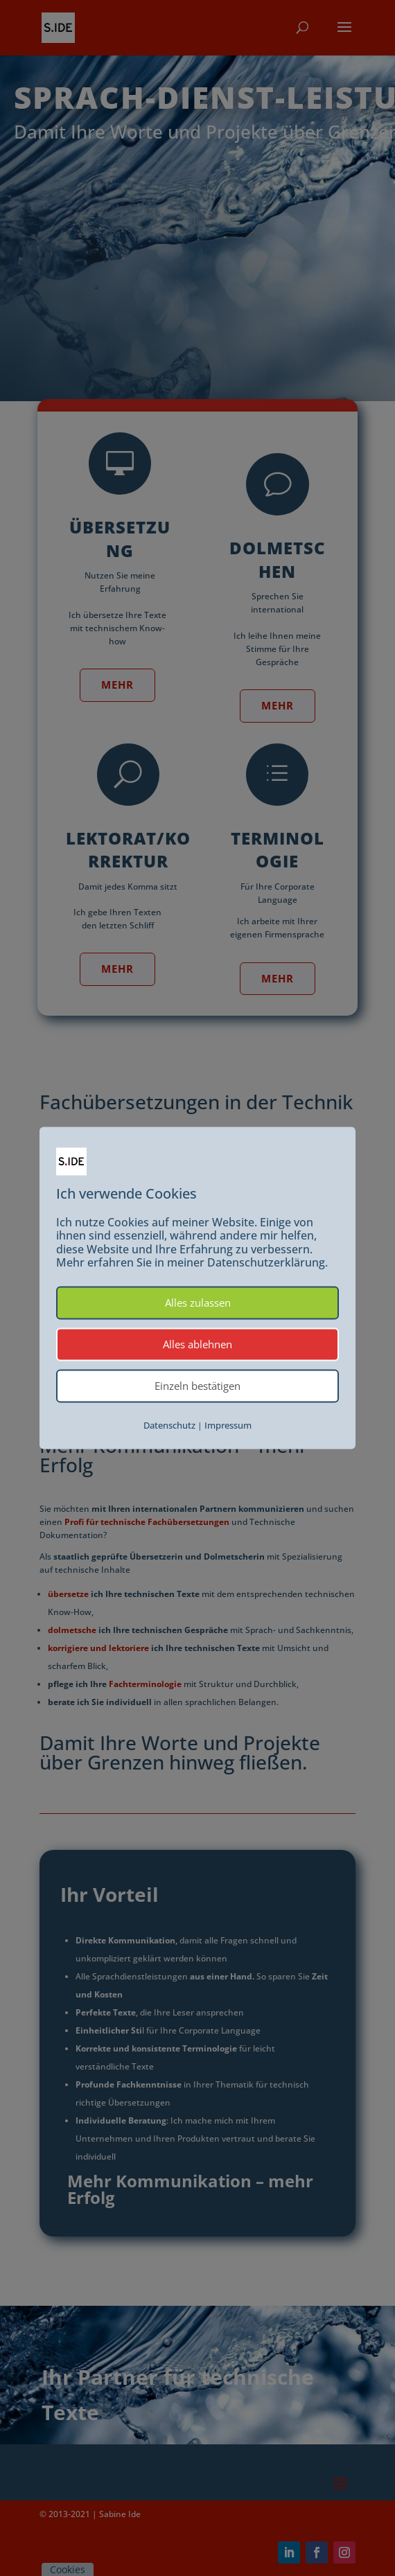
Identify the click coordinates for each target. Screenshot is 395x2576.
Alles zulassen (198, 1302)
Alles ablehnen (197, 1344)
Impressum (228, 1425)
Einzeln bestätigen (197, 1386)
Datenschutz (169, 1425)
